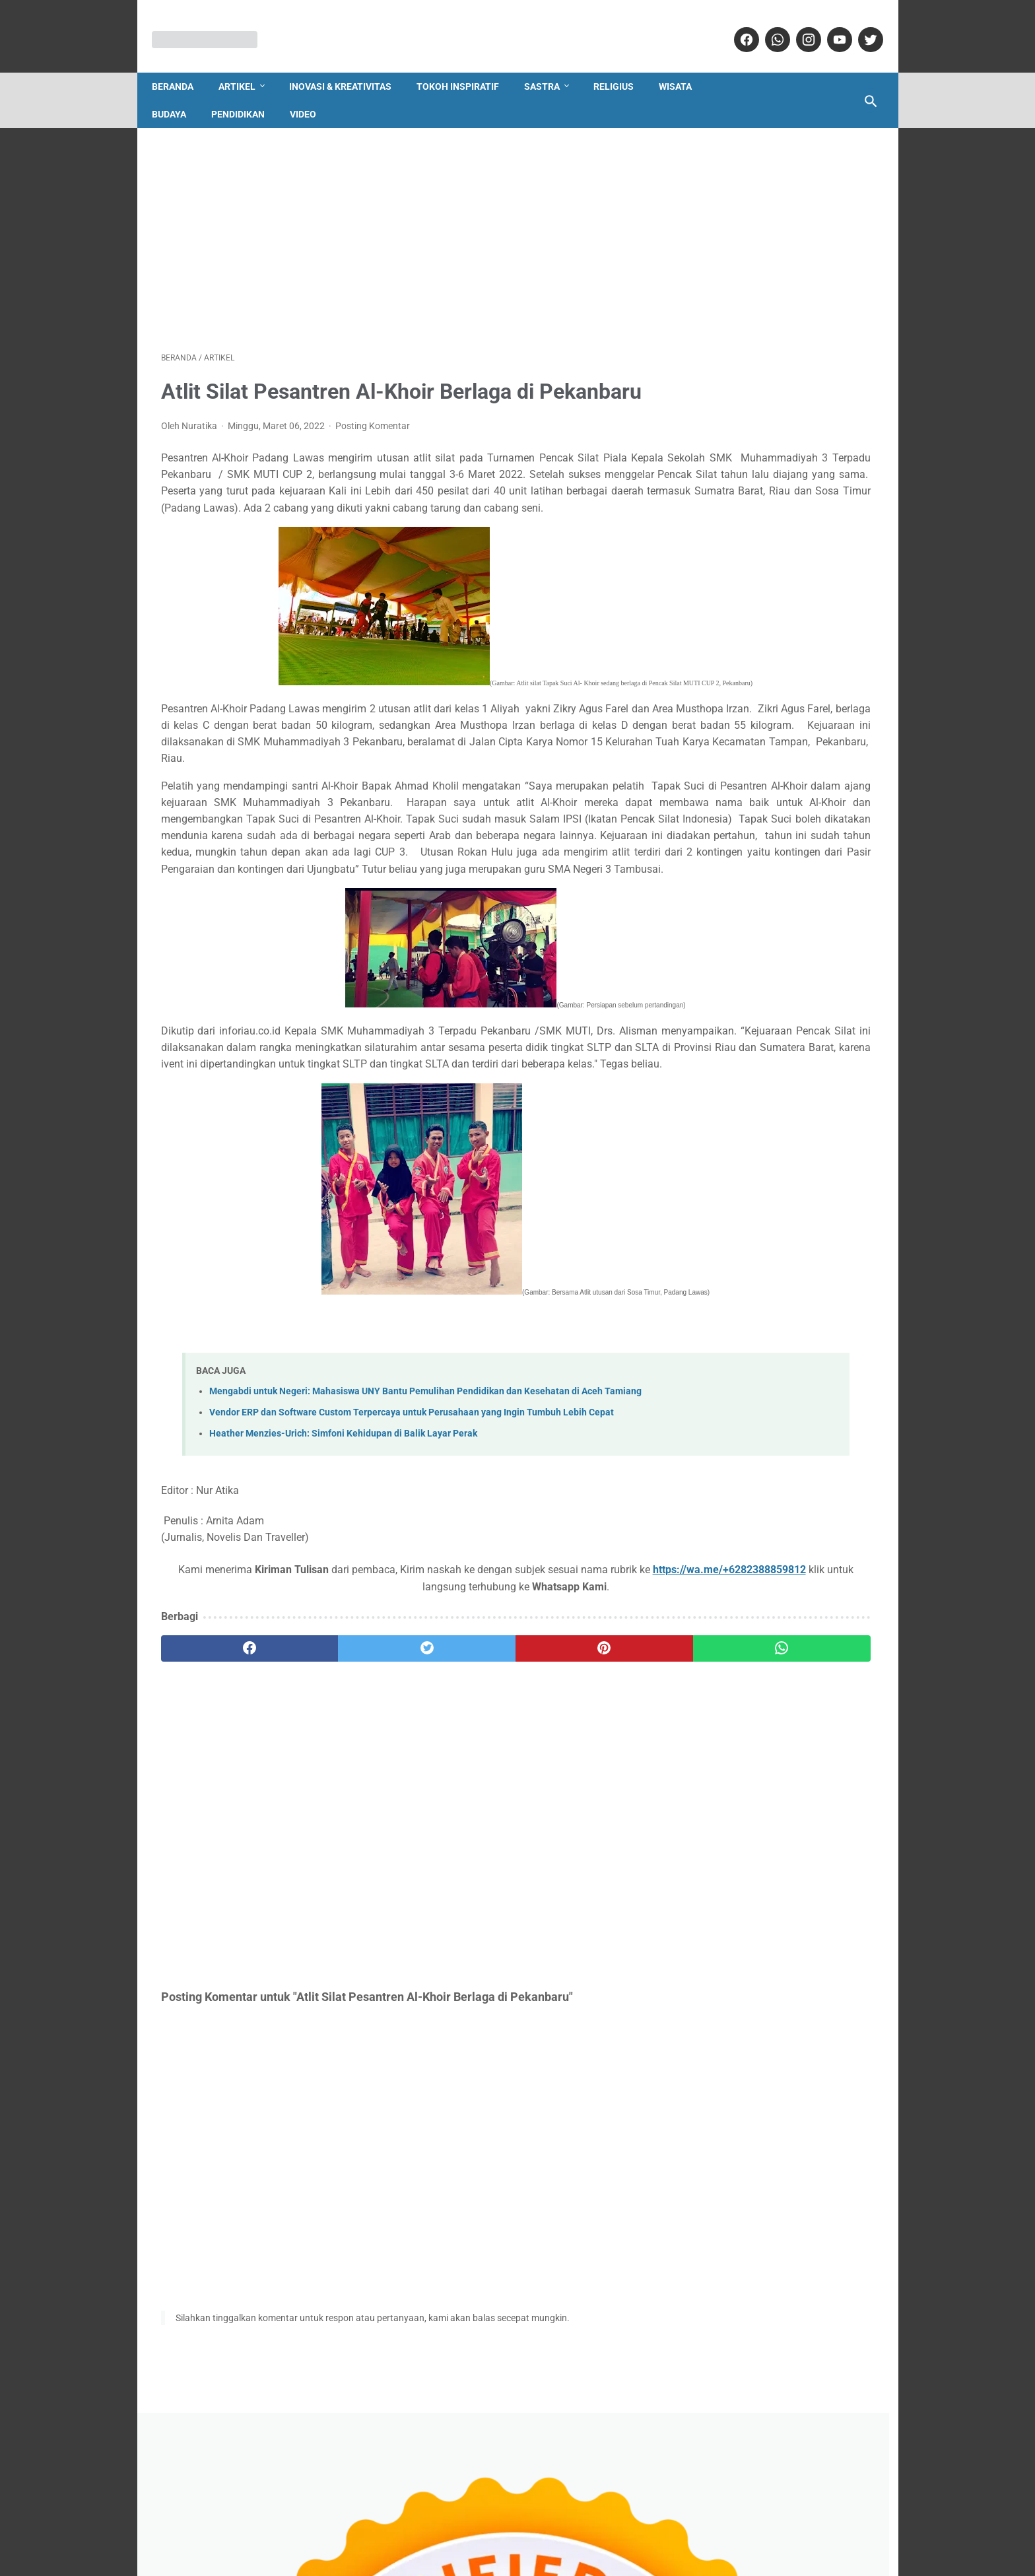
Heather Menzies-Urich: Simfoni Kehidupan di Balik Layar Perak (343, 1617)
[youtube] (829, 25)
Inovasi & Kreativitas (349, 64)
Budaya (178, 92)
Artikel (246, 64)
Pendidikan (247, 92)
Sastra (551, 64)
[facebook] (736, 25)
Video (312, 92)
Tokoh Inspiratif (467, 64)
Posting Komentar (372, 446)
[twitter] (860, 25)
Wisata (684, 64)
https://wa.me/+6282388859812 (281, 1769)
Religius (623, 64)
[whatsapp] (767, 25)
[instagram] (798, 25)
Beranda (182, 64)
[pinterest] (459, 1832)
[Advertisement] (400, 222)
